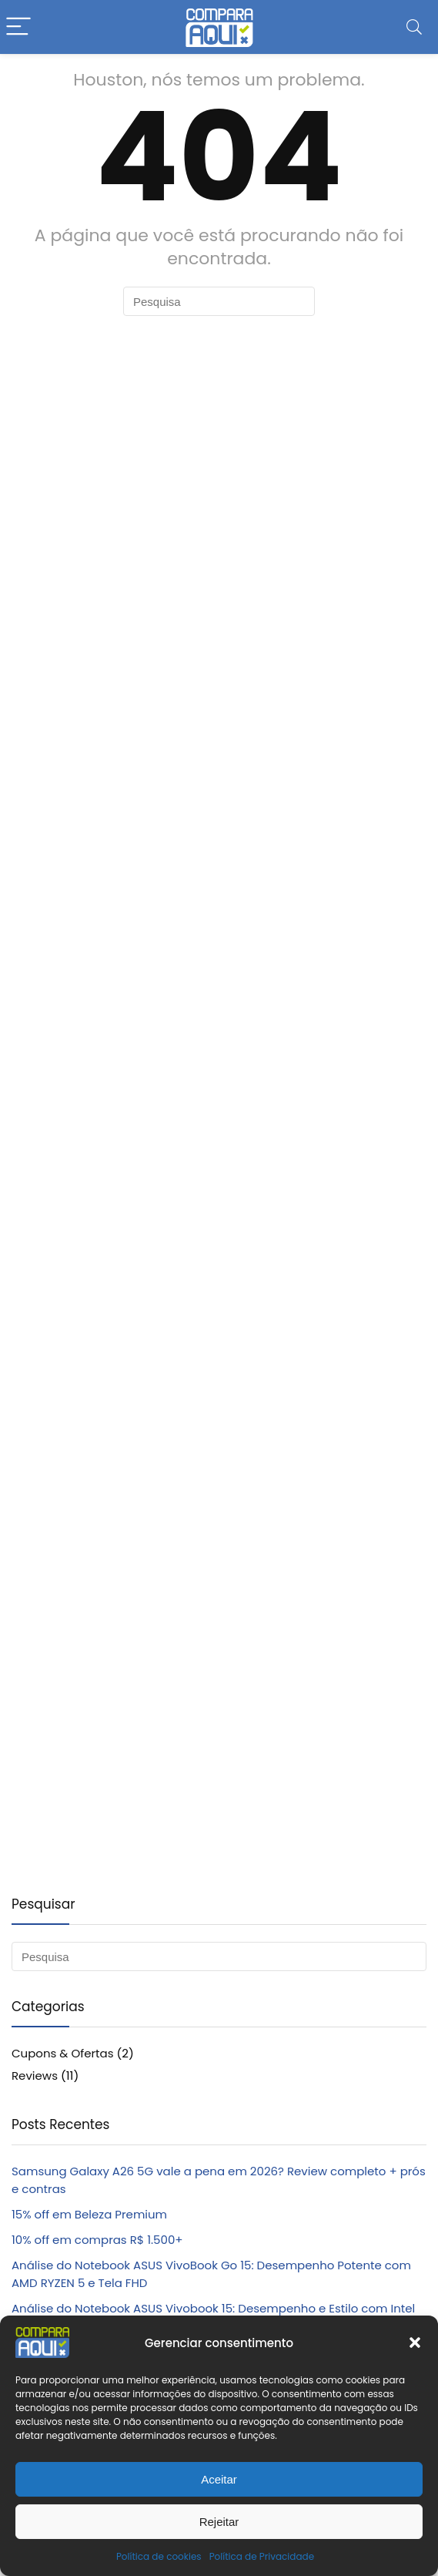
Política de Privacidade (261, 2556)
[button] (415, 2342)
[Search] (414, 27)
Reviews (35, 2075)
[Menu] (18, 27)
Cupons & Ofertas (63, 2053)
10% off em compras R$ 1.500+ (97, 2240)
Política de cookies (159, 2556)
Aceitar (219, 2479)
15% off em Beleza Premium (89, 2214)
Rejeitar (219, 2521)
